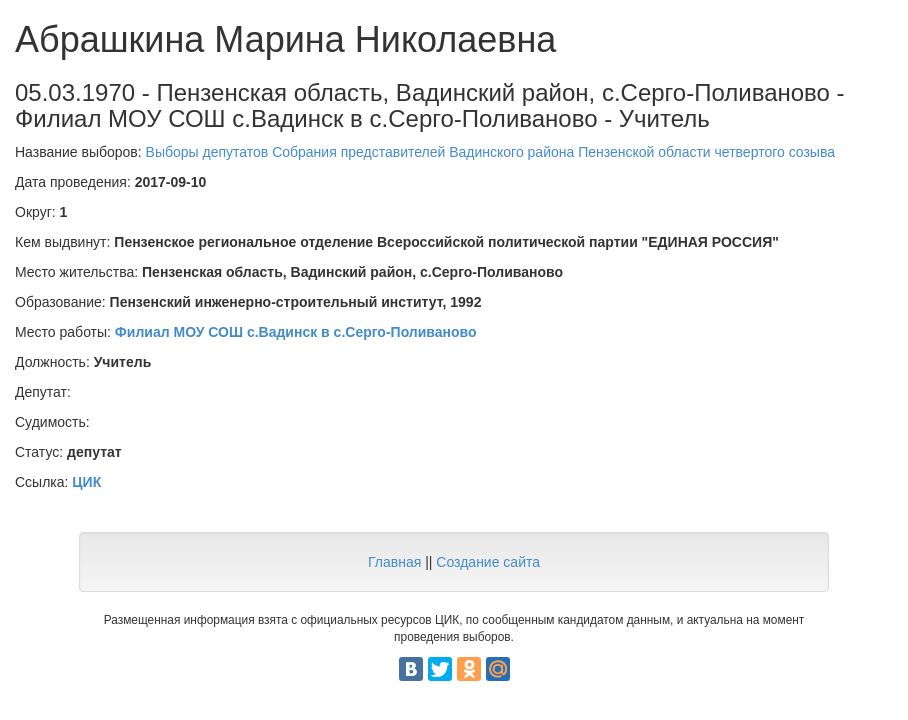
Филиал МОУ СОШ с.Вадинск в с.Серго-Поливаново (296, 332)
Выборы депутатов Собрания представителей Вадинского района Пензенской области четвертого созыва (490, 152)
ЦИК (86, 482)
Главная (394, 562)
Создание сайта (488, 562)
